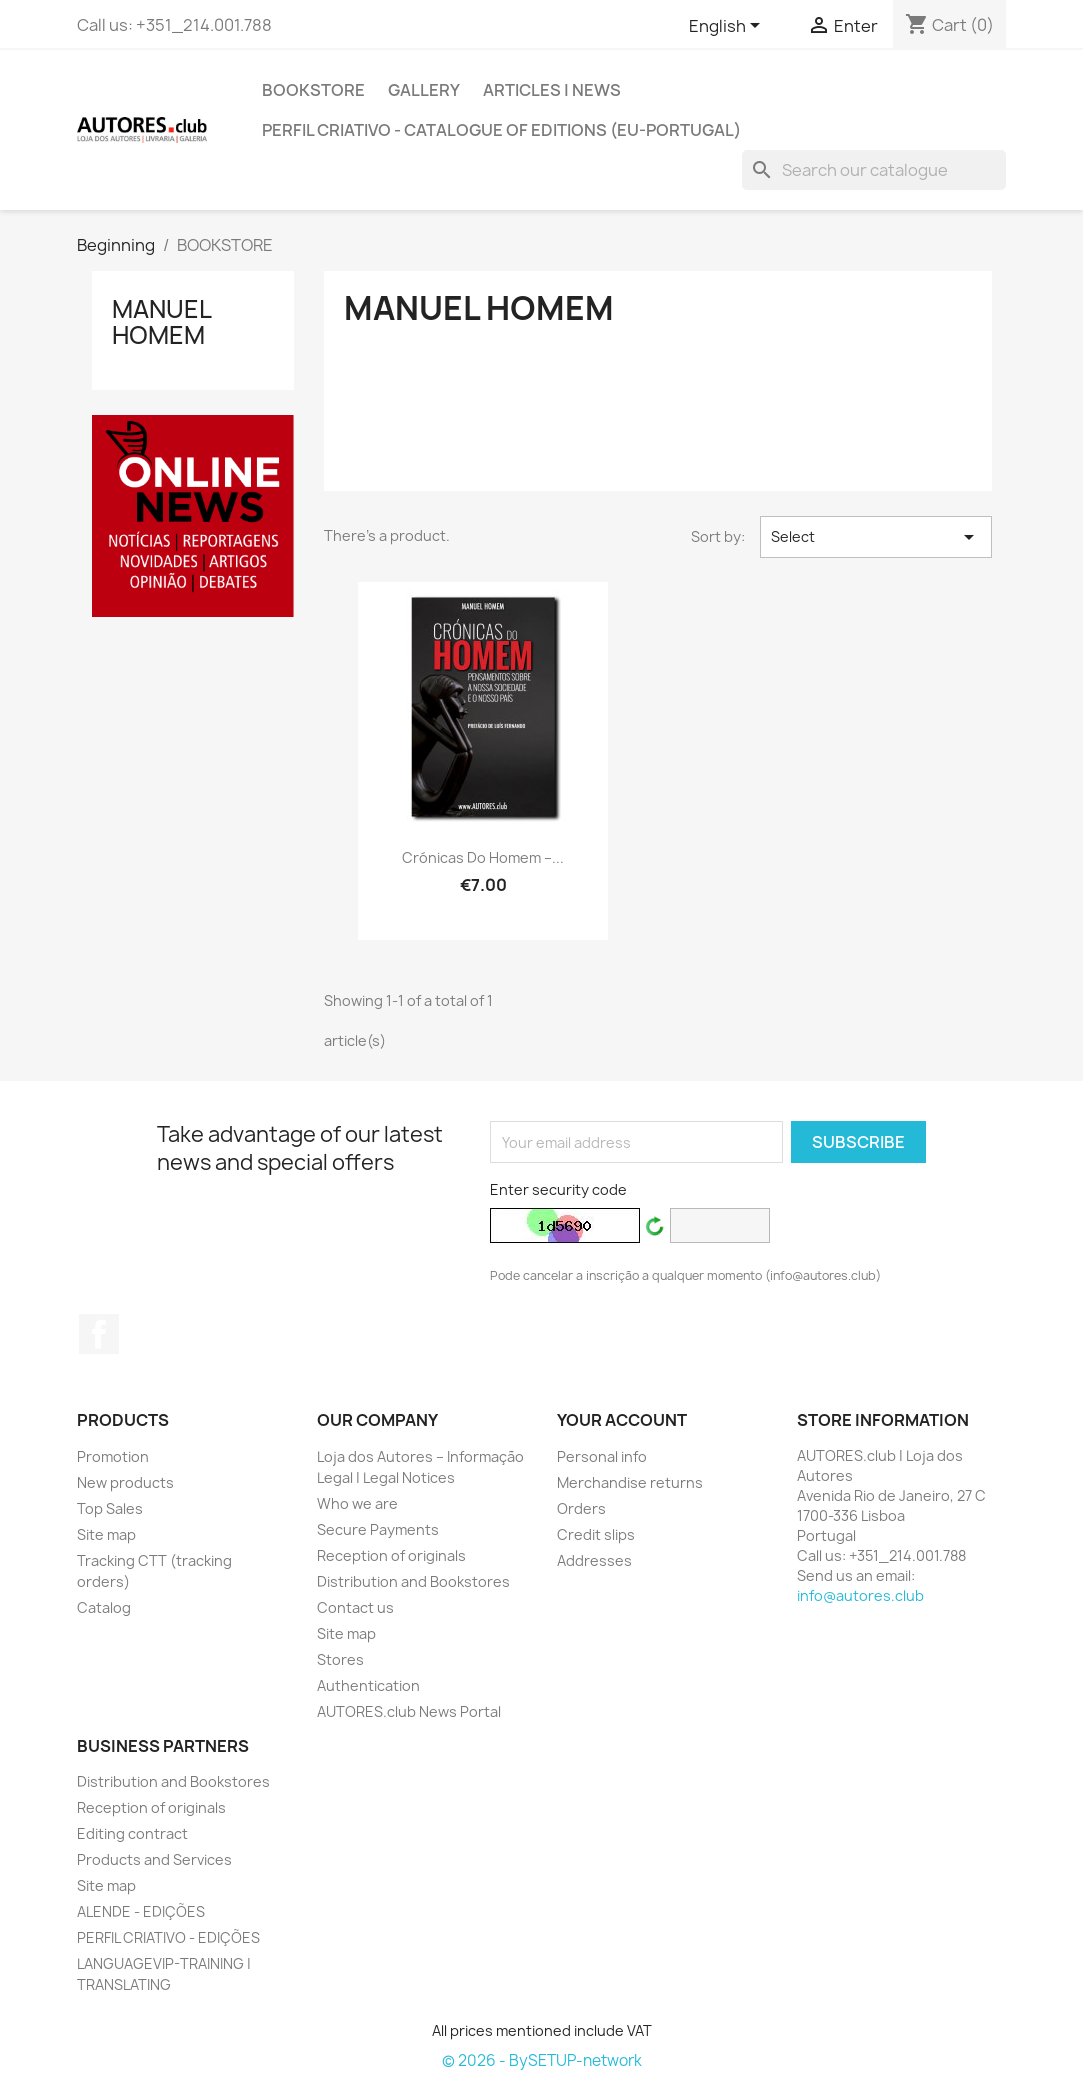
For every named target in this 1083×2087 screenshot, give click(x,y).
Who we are (357, 1503)
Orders (581, 1508)
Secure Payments (378, 1529)
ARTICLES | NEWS (552, 90)
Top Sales (110, 1508)
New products (125, 1482)
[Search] (874, 170)
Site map (106, 1534)
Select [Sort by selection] (876, 537)
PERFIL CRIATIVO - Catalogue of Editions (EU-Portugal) (501, 130)
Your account (622, 1420)
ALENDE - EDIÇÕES (141, 1911)
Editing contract (132, 1833)
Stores (340, 1659)
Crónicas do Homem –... (483, 857)
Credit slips (596, 1534)
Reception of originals (391, 1555)
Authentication (368, 1685)
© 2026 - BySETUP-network (542, 2060)
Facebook (99, 1334)
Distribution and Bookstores (413, 1581)
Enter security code (558, 1189)
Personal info (602, 1456)
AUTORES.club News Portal (409, 1711)
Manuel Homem (161, 322)
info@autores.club (860, 1595)
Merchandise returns (630, 1482)
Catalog (104, 1607)
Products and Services (154, 1859)
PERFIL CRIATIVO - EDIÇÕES (168, 1937)
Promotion (113, 1456)
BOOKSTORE (313, 90)
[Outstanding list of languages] (728, 27)
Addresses (594, 1560)
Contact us (355, 1607)
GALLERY (424, 90)
